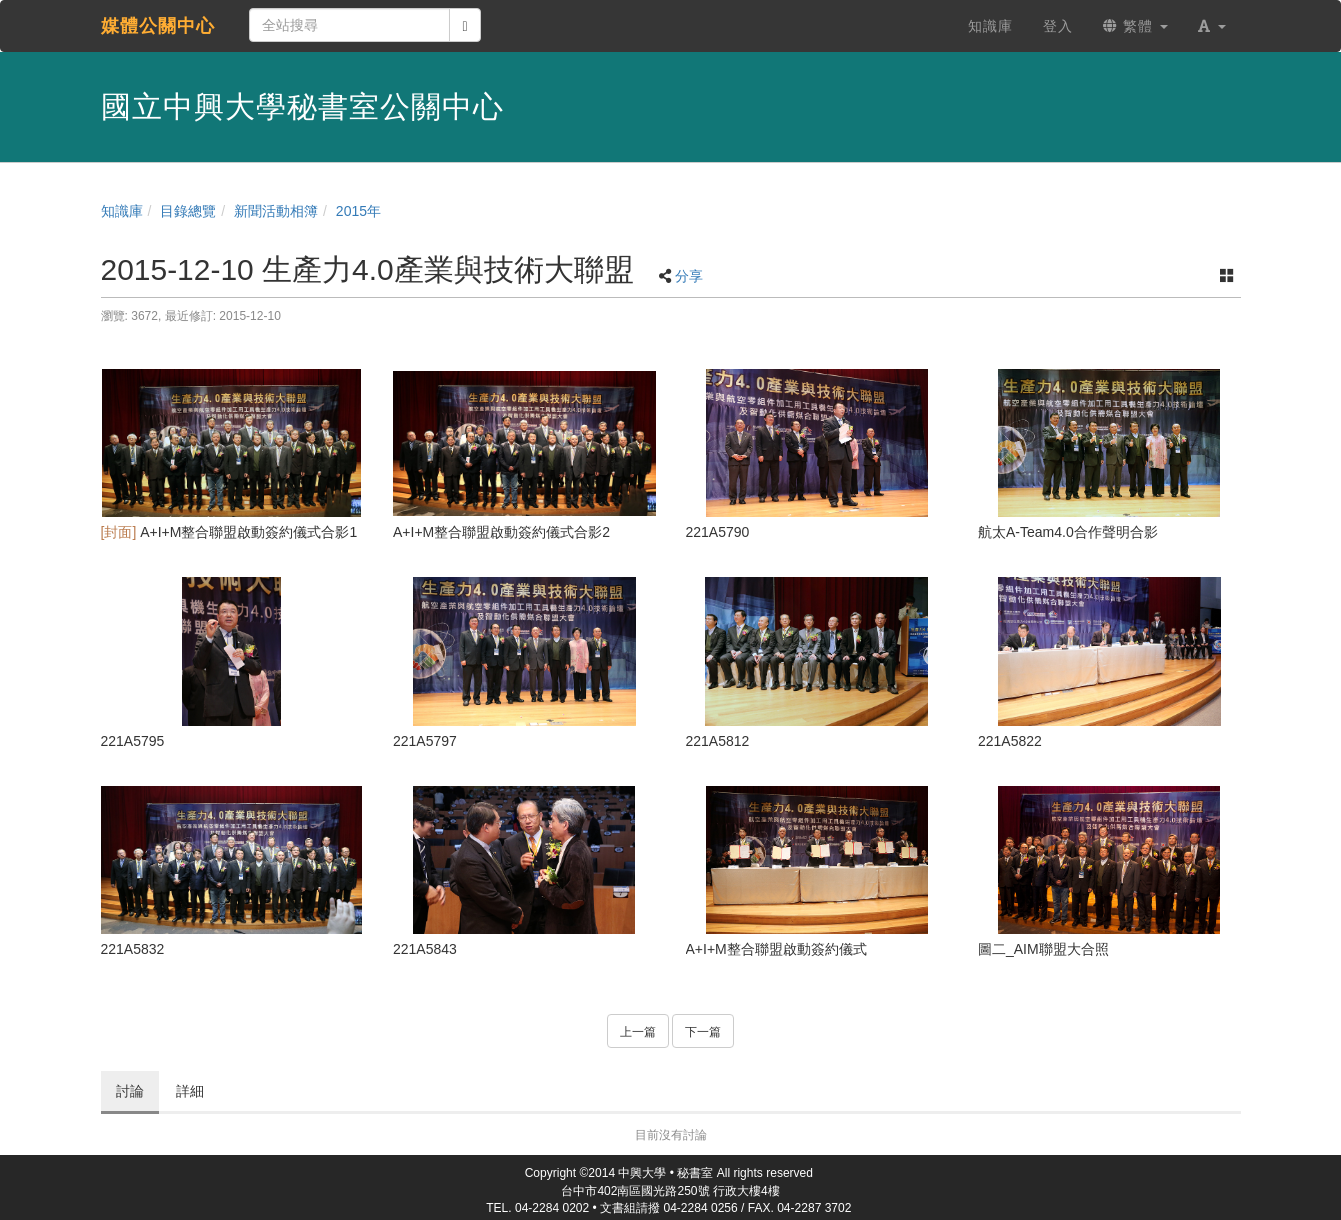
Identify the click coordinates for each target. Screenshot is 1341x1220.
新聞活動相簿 (276, 211)
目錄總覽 (188, 211)
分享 (689, 276)
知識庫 (122, 211)
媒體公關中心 (158, 26)
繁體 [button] (1135, 26)
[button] (1212, 26)
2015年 (358, 211)
